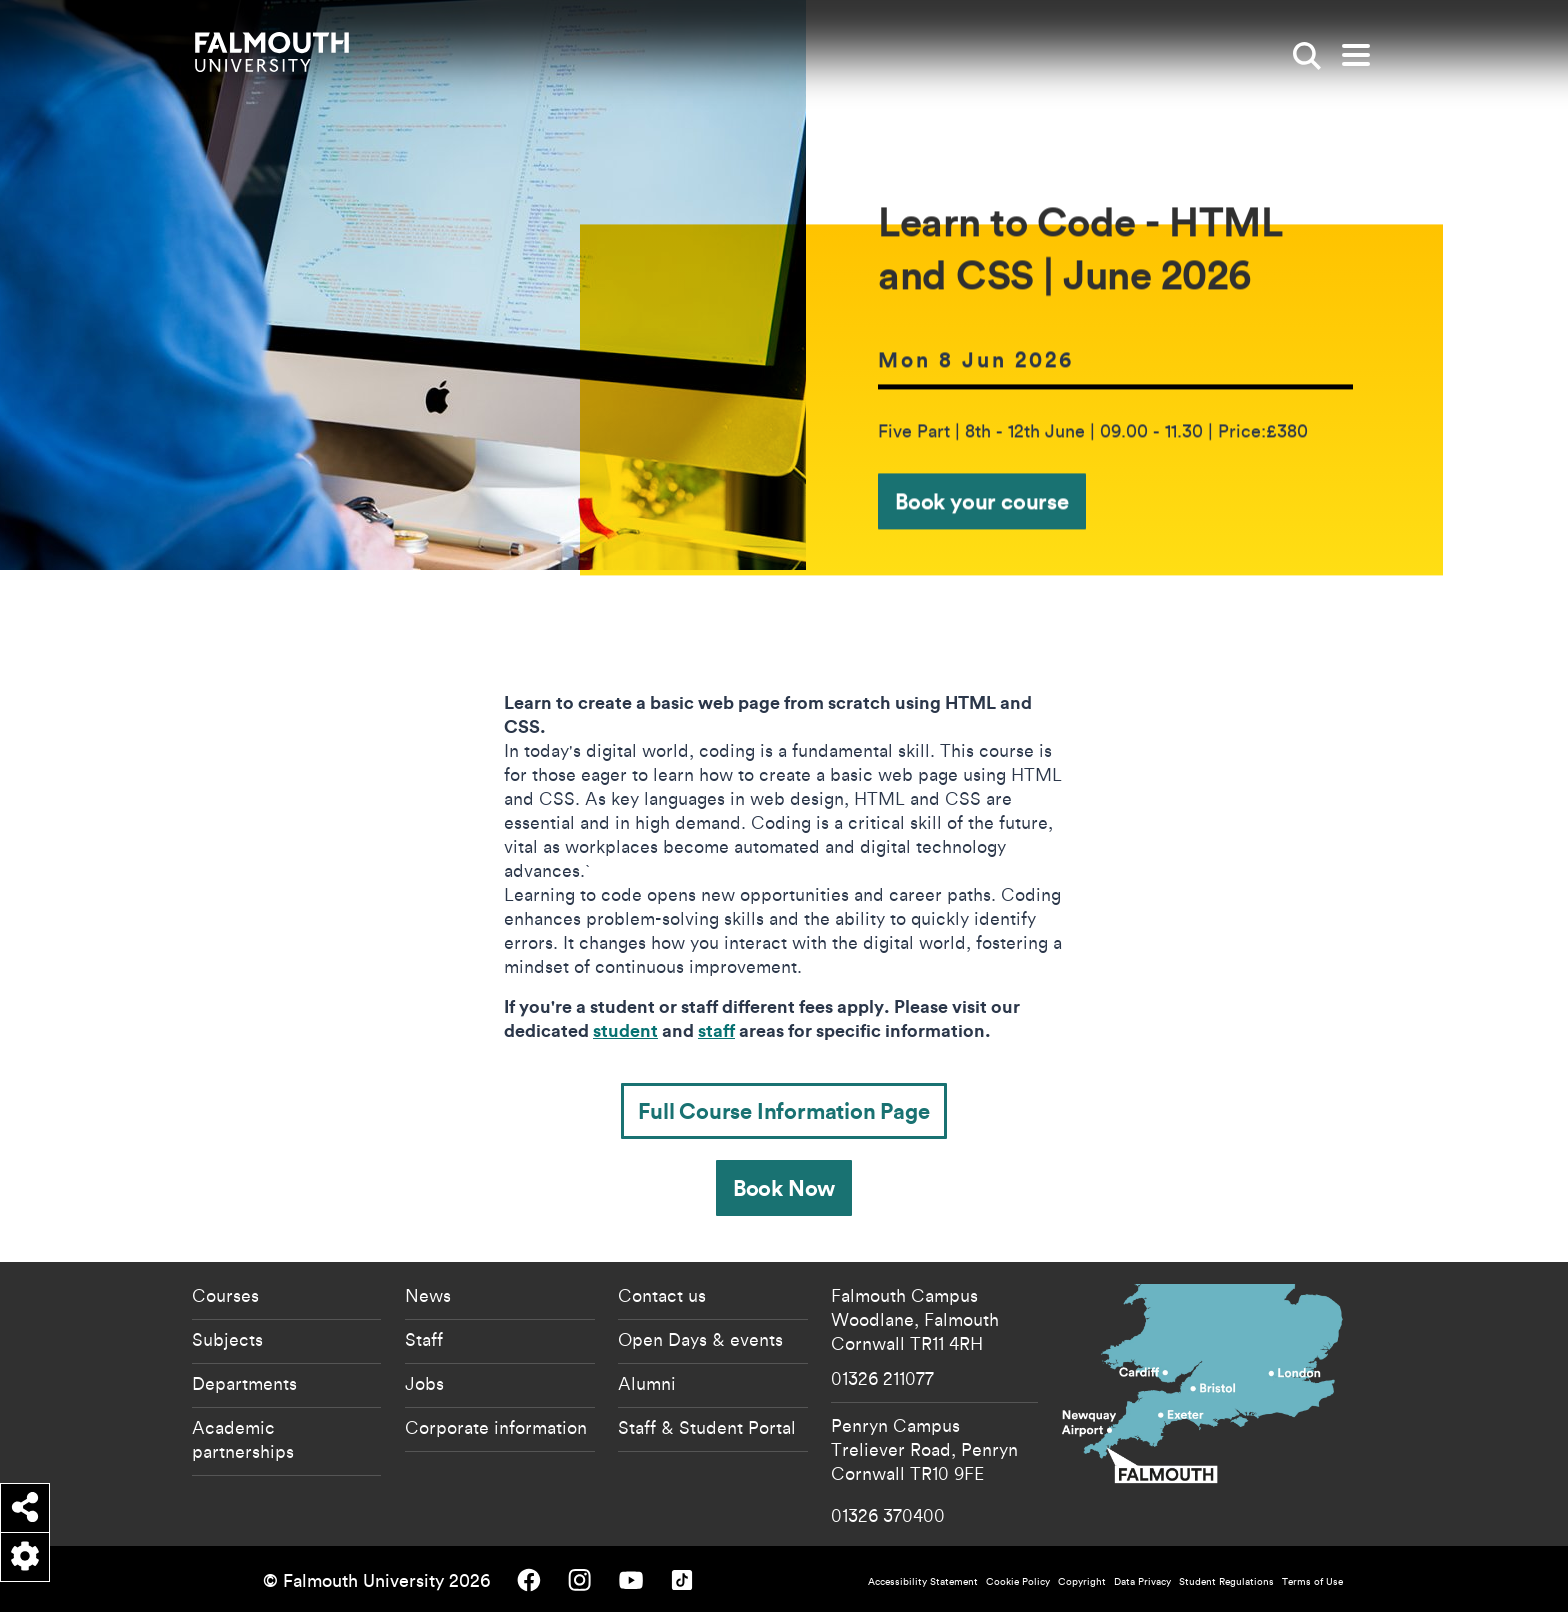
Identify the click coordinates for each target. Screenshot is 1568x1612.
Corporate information (496, 1427)
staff (716, 1030)
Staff (424, 1339)
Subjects (227, 1339)
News (428, 1295)
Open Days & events (700, 1339)
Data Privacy (1142, 1581)
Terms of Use (1312, 1581)
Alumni (647, 1383)
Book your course (982, 501)
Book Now (784, 1187)
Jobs (424, 1383)
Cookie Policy (1018, 1581)
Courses (225, 1295)
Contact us (662, 1295)
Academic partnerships (243, 1439)
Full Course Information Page (783, 1110)
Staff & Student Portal (707, 1427)
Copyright (1082, 1581)
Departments (244, 1383)
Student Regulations (1226, 1581)
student (625, 1030)
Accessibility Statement (923, 1581)
